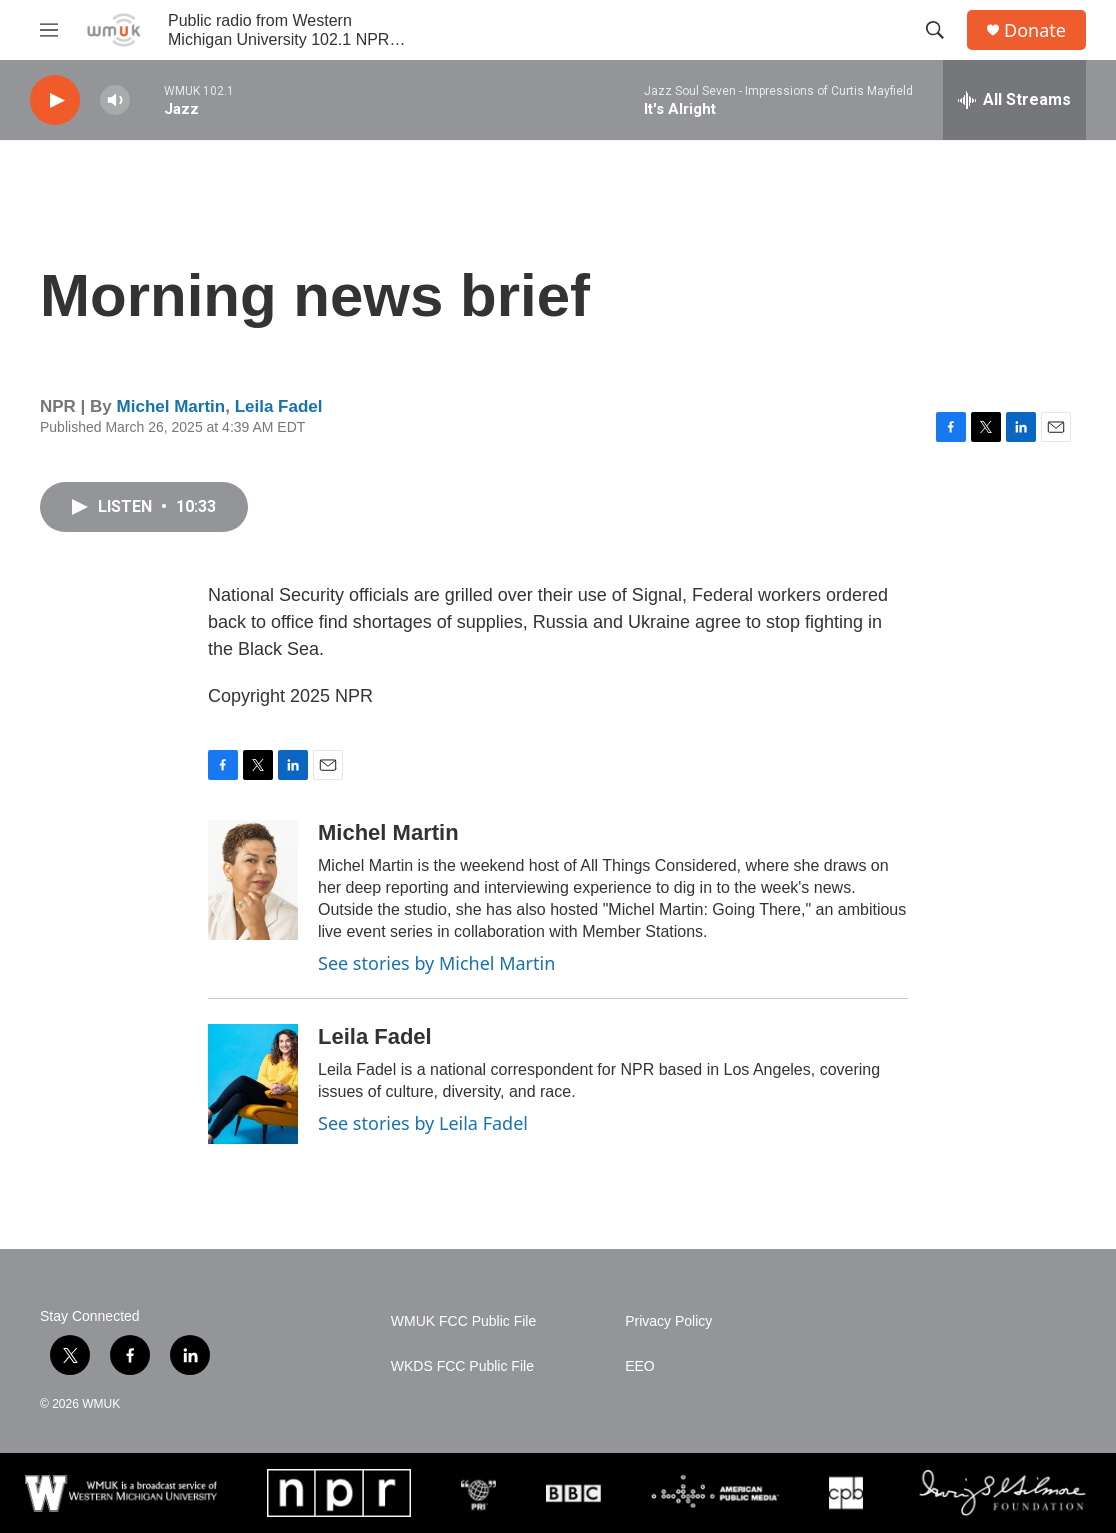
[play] (55, 100)
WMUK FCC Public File (463, 1321)
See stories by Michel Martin (436, 963)
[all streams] (1014, 100)
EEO (640, 1366)
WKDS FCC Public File (462, 1366)
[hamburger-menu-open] (49, 30)
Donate (1035, 30)
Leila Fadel (279, 406)
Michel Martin (171, 406)
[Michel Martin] (253, 880)
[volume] (115, 100)
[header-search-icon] (935, 30)
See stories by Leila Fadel (423, 1123)
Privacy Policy (668, 1321)
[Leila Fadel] (253, 1084)
